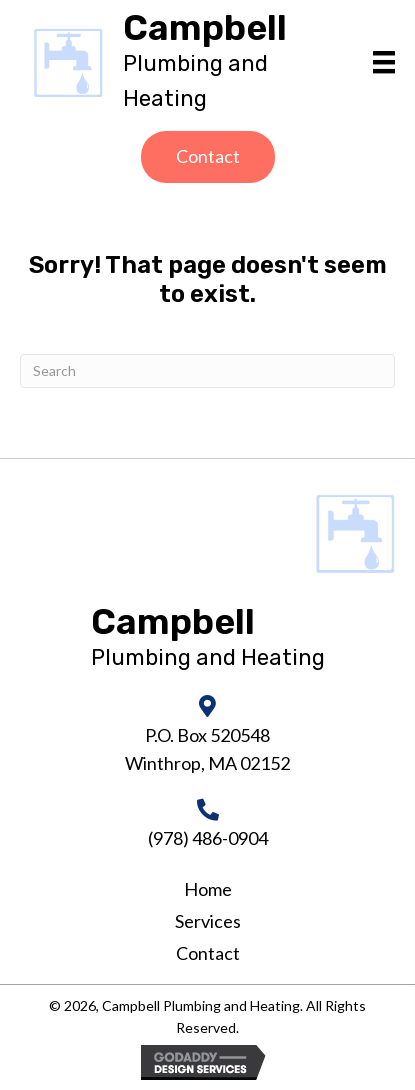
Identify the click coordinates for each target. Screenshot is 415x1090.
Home (208, 889)
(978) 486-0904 (208, 838)
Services (208, 921)
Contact (208, 953)
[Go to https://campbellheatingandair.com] (238, 63)
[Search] (207, 371)
